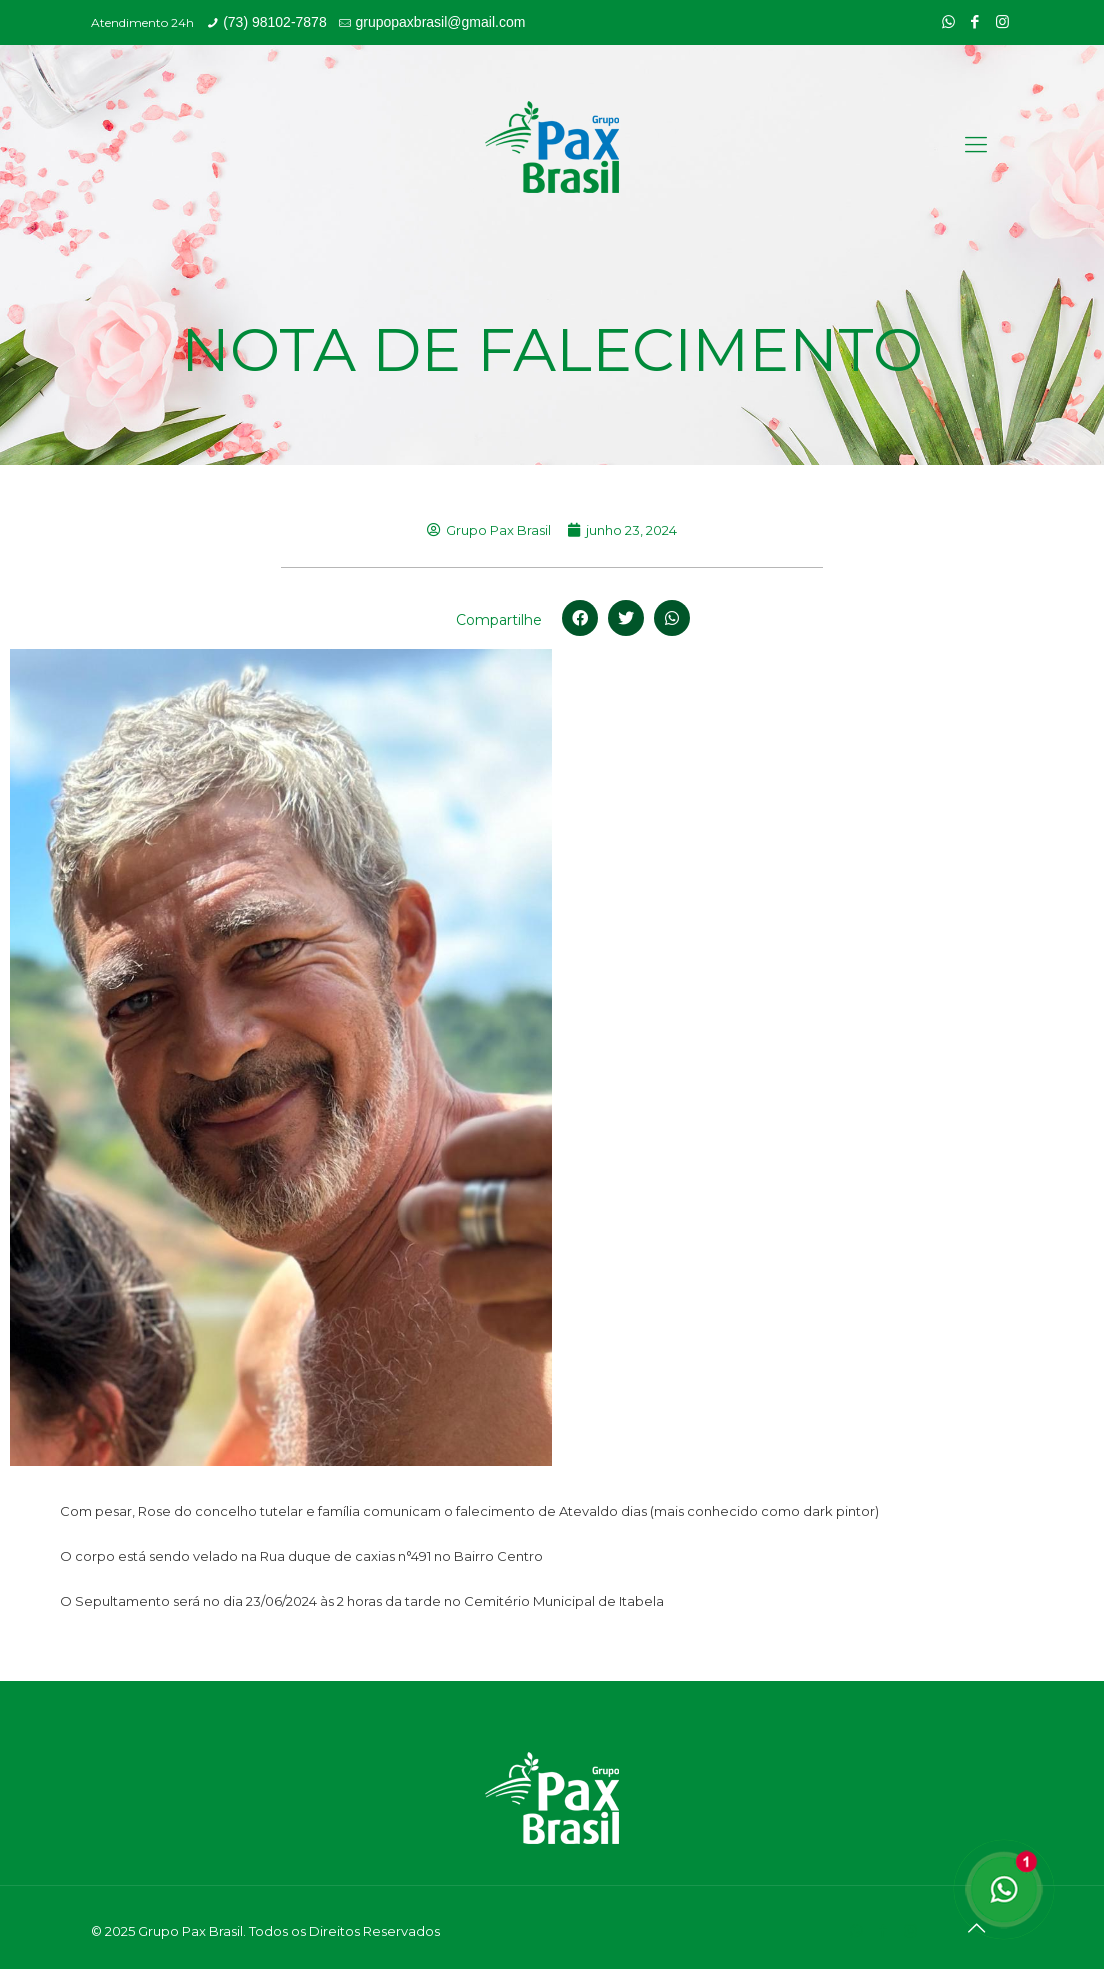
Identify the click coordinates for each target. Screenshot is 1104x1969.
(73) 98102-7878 (275, 22)
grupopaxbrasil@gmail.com (440, 22)
